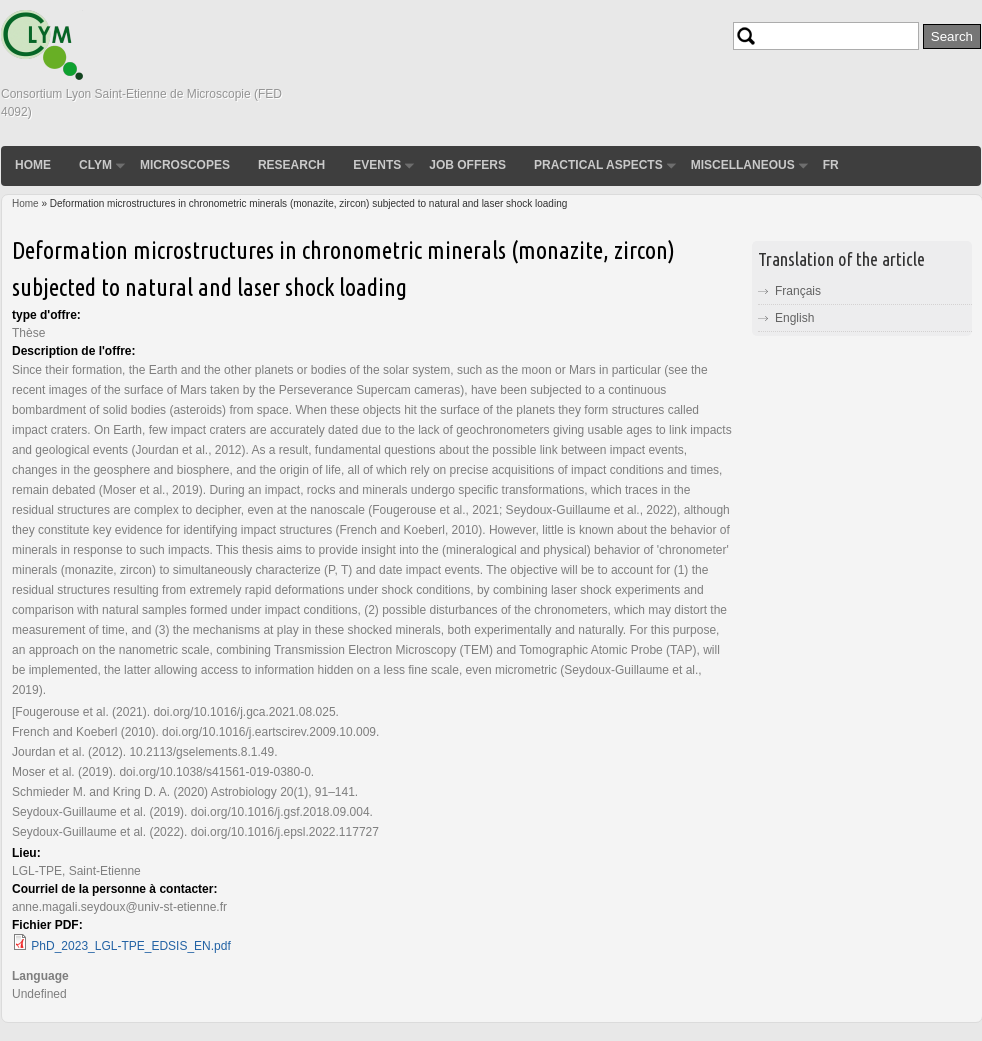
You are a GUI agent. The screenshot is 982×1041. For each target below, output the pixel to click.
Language (40, 976)
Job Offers (467, 165)
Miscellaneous (743, 165)
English (794, 318)
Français (798, 291)
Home (33, 165)
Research (291, 165)
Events (377, 165)
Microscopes (185, 165)
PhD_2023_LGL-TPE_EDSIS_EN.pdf (130, 946)
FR (831, 165)
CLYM (95, 165)
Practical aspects (598, 165)
